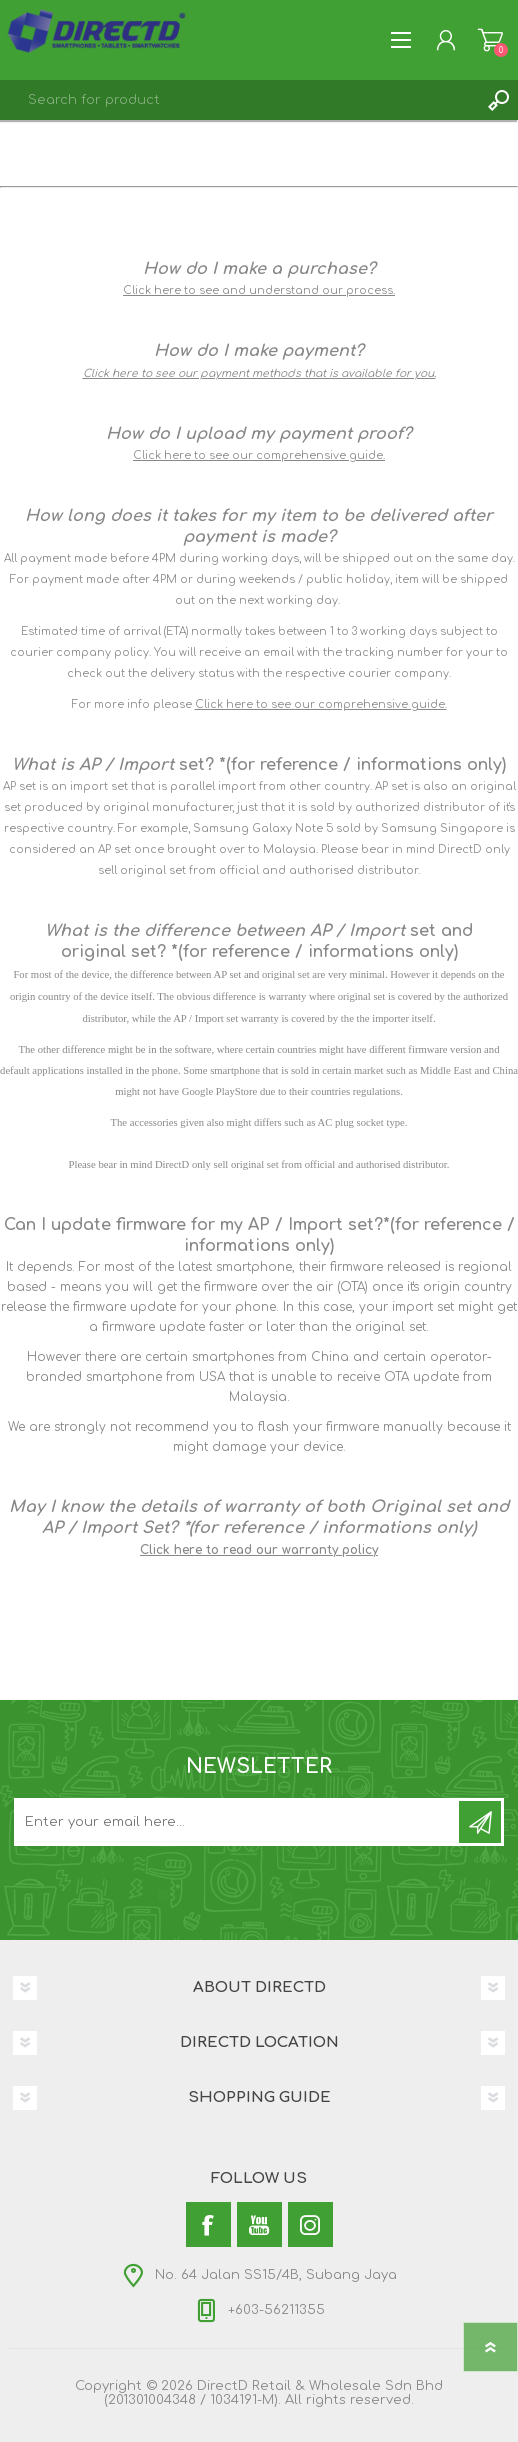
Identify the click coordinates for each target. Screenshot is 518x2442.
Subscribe (480, 1822)
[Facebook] (208, 2224)
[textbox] (239, 100)
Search (498, 100)
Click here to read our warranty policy (259, 1550)
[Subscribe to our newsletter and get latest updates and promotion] (238, 1822)
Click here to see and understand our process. (259, 290)
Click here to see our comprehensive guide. (259, 455)
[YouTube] (259, 2224)
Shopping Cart (490, 40)
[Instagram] (310, 2224)
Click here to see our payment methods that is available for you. (259, 373)
